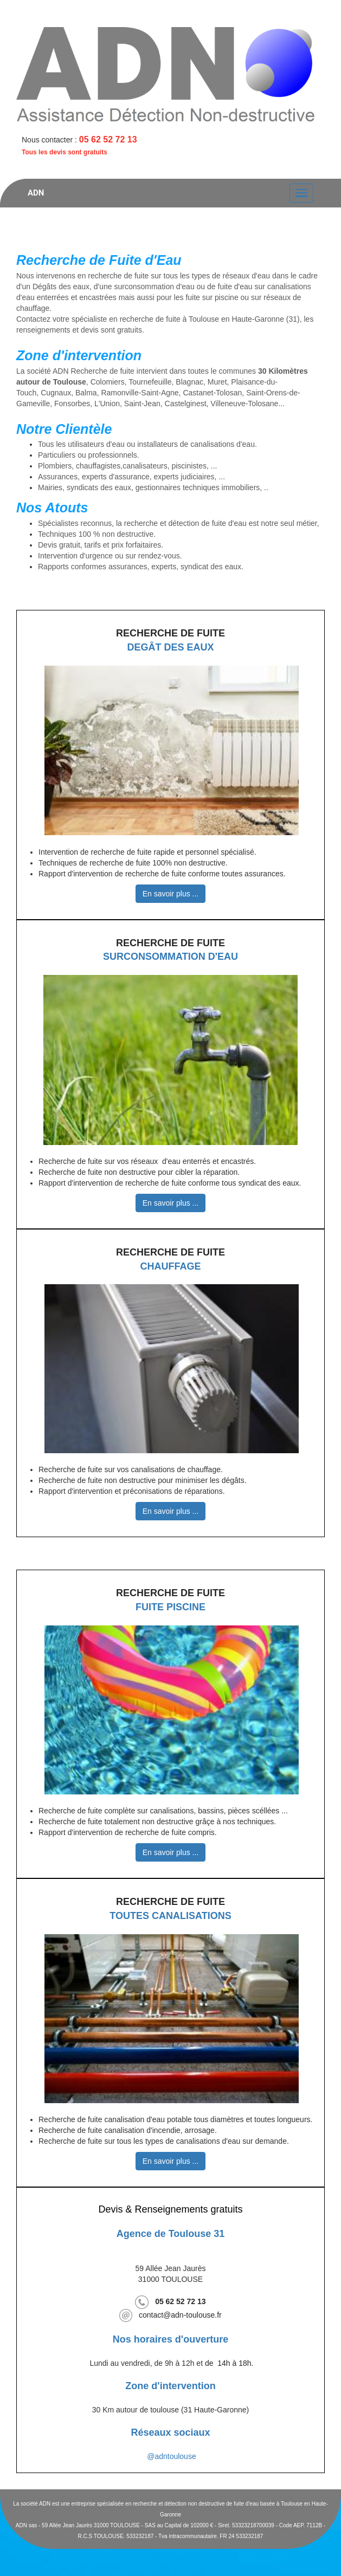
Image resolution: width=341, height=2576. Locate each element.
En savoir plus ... (171, 893)
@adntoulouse (171, 2456)
